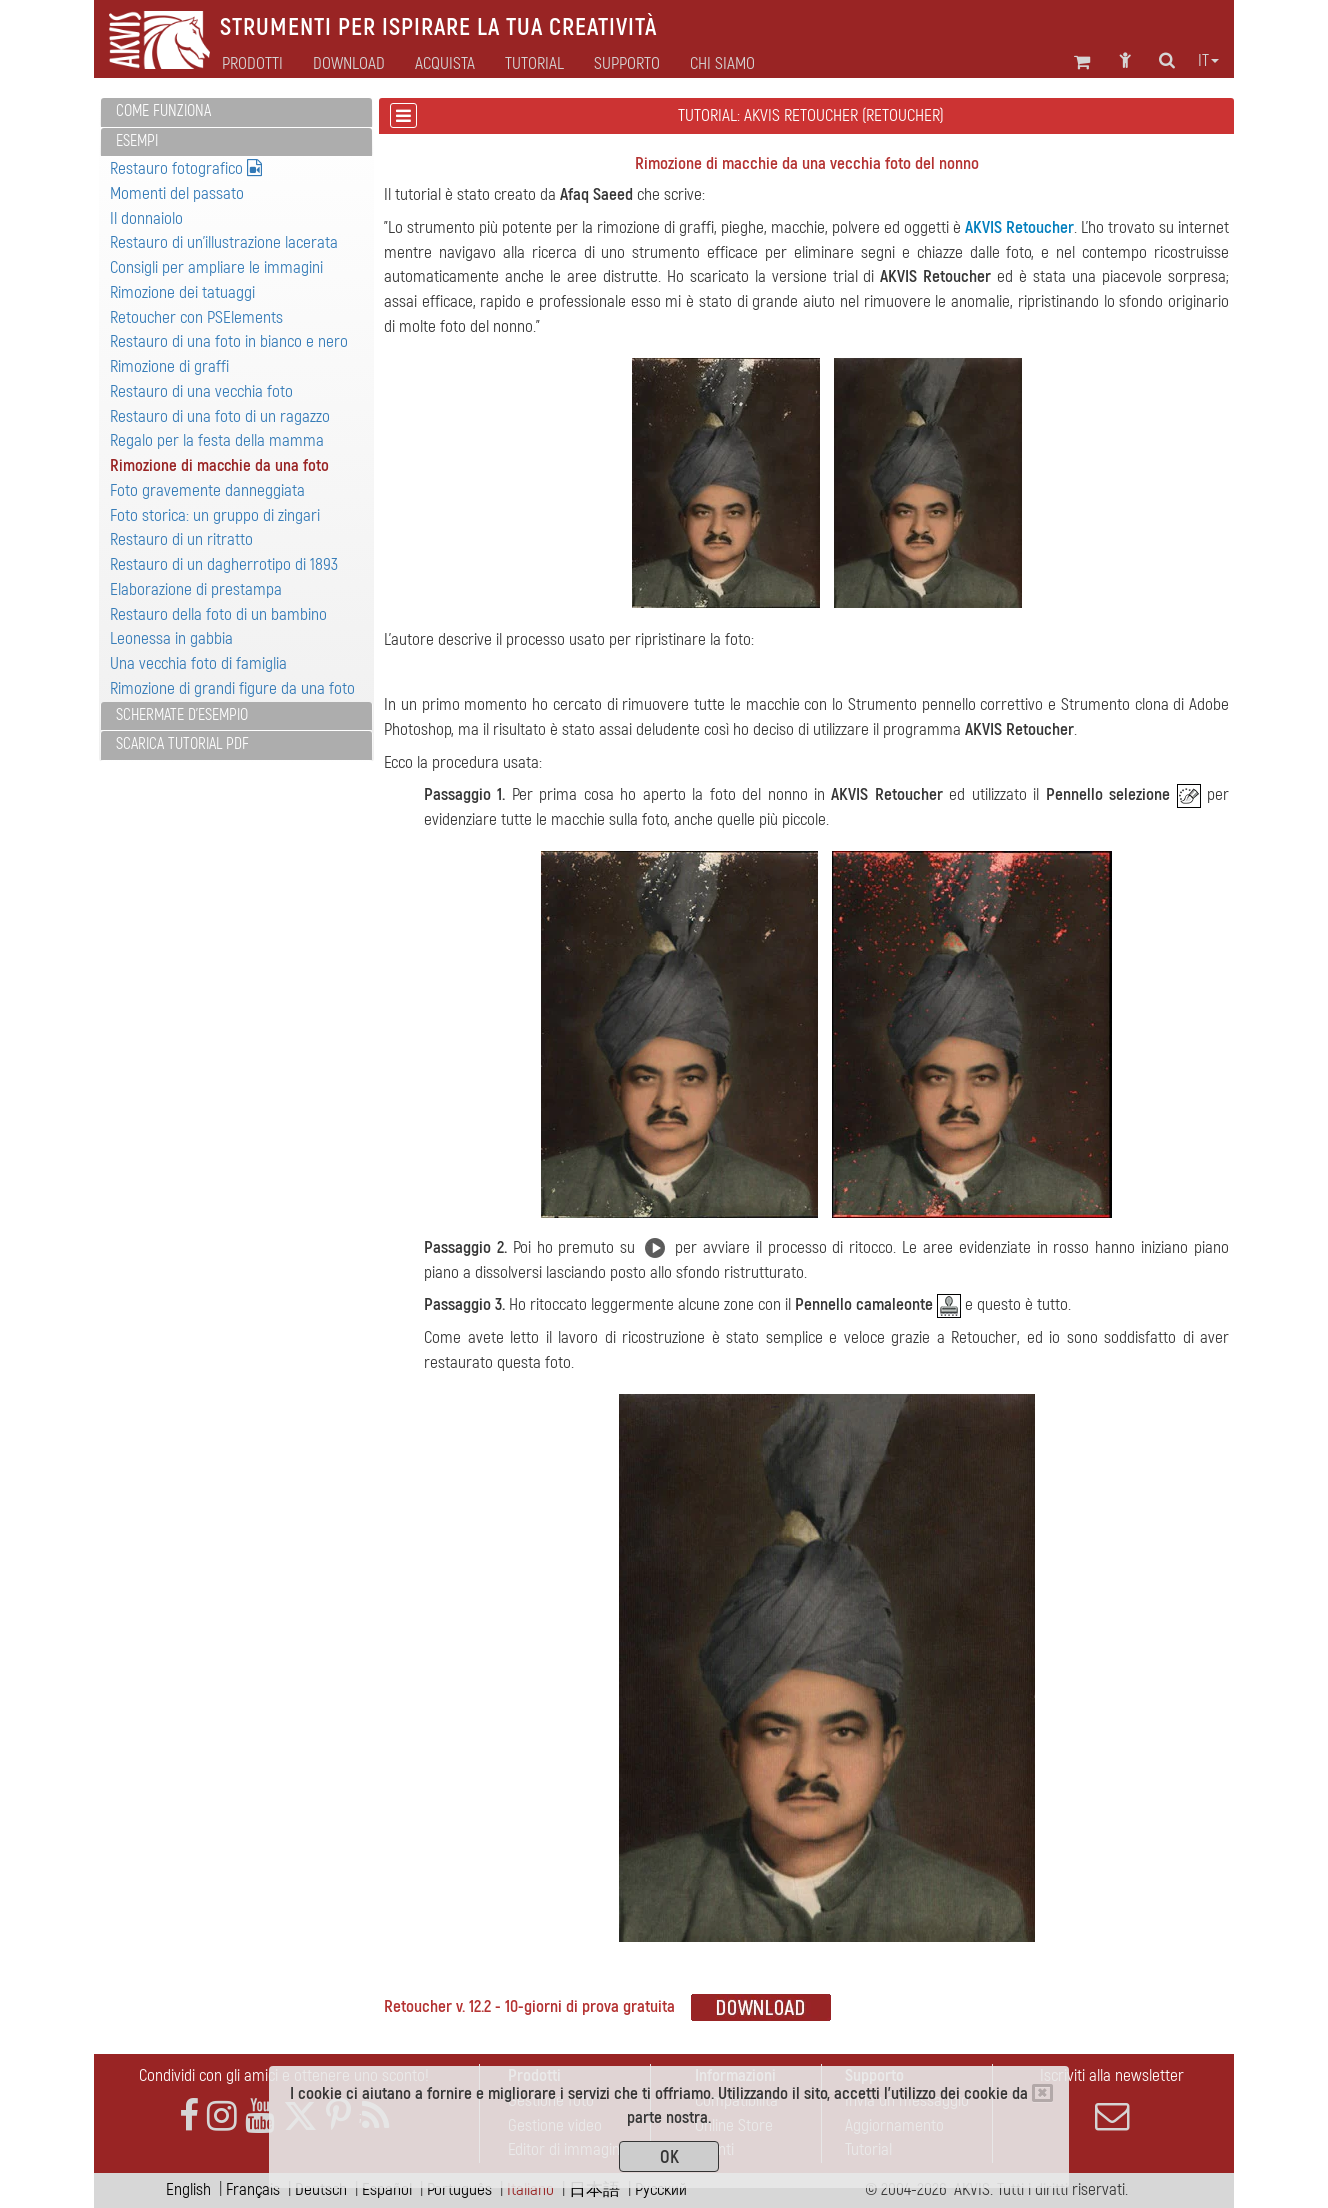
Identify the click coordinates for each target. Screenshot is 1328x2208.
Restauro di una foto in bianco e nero (229, 341)
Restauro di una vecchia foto (201, 391)
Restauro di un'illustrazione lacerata (224, 242)
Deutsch (321, 2189)
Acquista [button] (445, 64)
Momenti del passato (177, 193)
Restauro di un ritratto (181, 539)
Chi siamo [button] (722, 64)
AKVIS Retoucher (1019, 227)
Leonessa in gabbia (171, 638)
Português (459, 2189)
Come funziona (163, 111)
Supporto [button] (627, 64)
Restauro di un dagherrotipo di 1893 (224, 564)
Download (349, 64)
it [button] (1208, 61)
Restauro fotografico (186, 168)
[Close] (1042, 2093)
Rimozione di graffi (169, 366)
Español (387, 2189)
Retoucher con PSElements (196, 317)
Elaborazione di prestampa (196, 589)
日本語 (594, 2189)
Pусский (661, 2189)
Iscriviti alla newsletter (1112, 2099)
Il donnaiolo (146, 218)
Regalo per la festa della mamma (217, 440)
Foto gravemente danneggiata (207, 490)
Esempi (137, 141)
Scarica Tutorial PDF (182, 744)
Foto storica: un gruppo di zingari (215, 515)
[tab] (236, 112)
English (188, 2189)
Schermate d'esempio (182, 715)
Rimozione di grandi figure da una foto (232, 688)
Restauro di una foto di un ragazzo (220, 416)
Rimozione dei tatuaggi (182, 292)
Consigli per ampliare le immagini (216, 267)
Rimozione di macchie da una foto (219, 465)
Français (253, 2189)
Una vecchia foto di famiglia (198, 663)
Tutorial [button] (534, 64)
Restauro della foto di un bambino (218, 614)
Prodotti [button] (252, 64)
